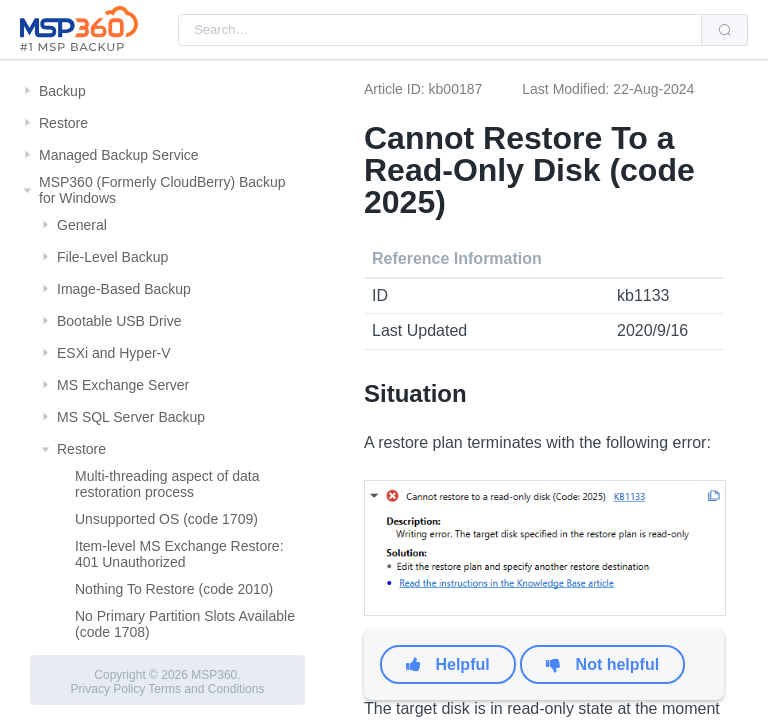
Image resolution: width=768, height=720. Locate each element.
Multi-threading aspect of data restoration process (167, 484)
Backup (62, 91)
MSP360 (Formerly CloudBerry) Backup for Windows (162, 190)
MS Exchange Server (123, 385)
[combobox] (440, 30)
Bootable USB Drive (119, 321)
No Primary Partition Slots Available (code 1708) (185, 624)
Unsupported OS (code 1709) (166, 519)
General (82, 225)
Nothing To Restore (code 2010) (174, 589)
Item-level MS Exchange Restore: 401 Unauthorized (179, 554)
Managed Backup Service (119, 155)
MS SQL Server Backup (131, 417)
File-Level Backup (112, 257)
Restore (63, 123)
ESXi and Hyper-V (114, 353)
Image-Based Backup (124, 289)
